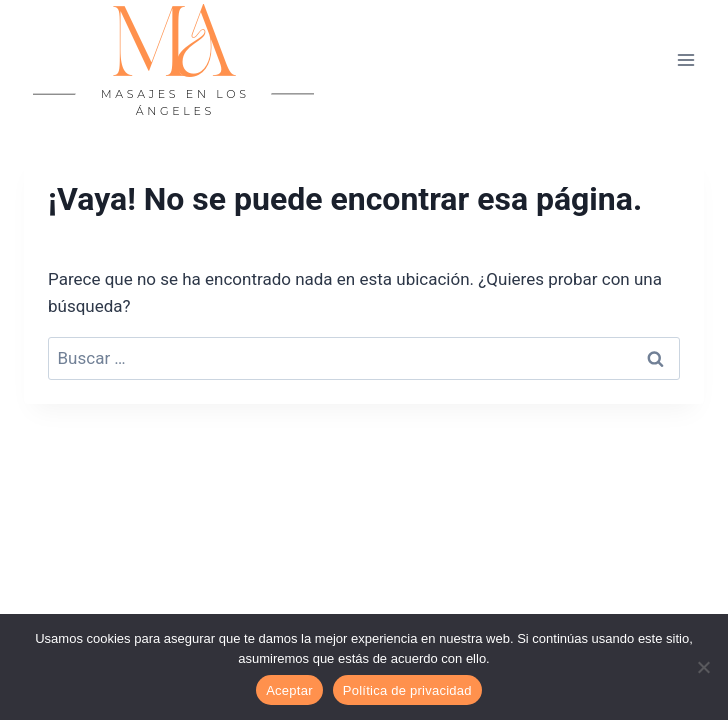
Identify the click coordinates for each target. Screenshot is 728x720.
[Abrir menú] (685, 59)
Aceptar (289, 690)
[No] (703, 667)
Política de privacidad (407, 690)
